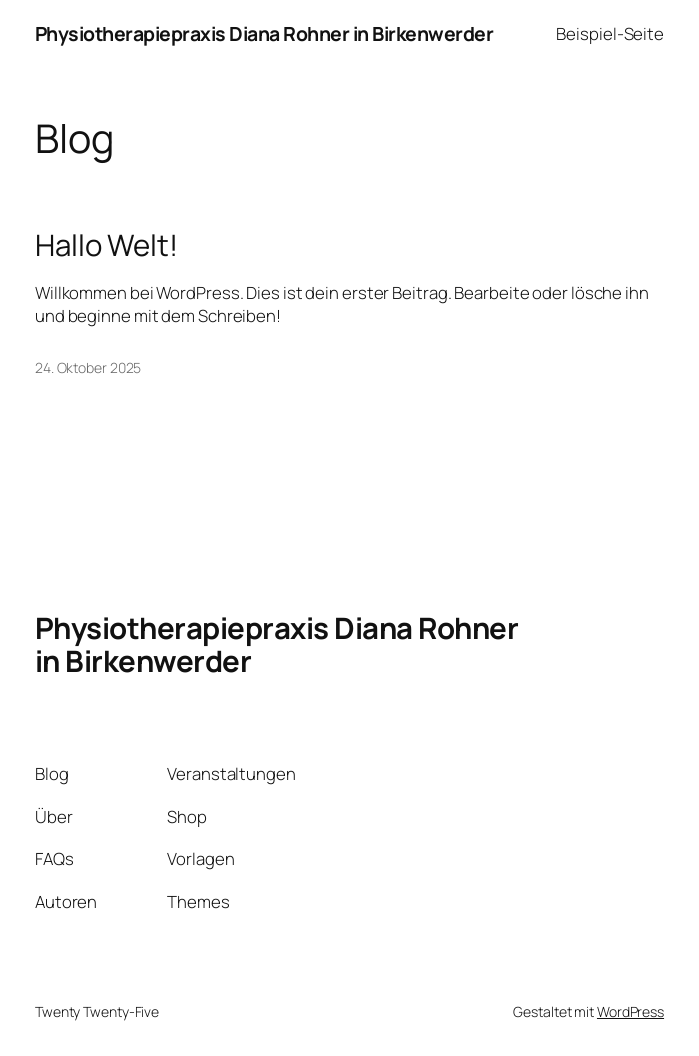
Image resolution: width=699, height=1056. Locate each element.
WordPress (630, 1011)
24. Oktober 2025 (88, 367)
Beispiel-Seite (610, 33)
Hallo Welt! (106, 245)
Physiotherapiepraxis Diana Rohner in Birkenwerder (264, 33)
